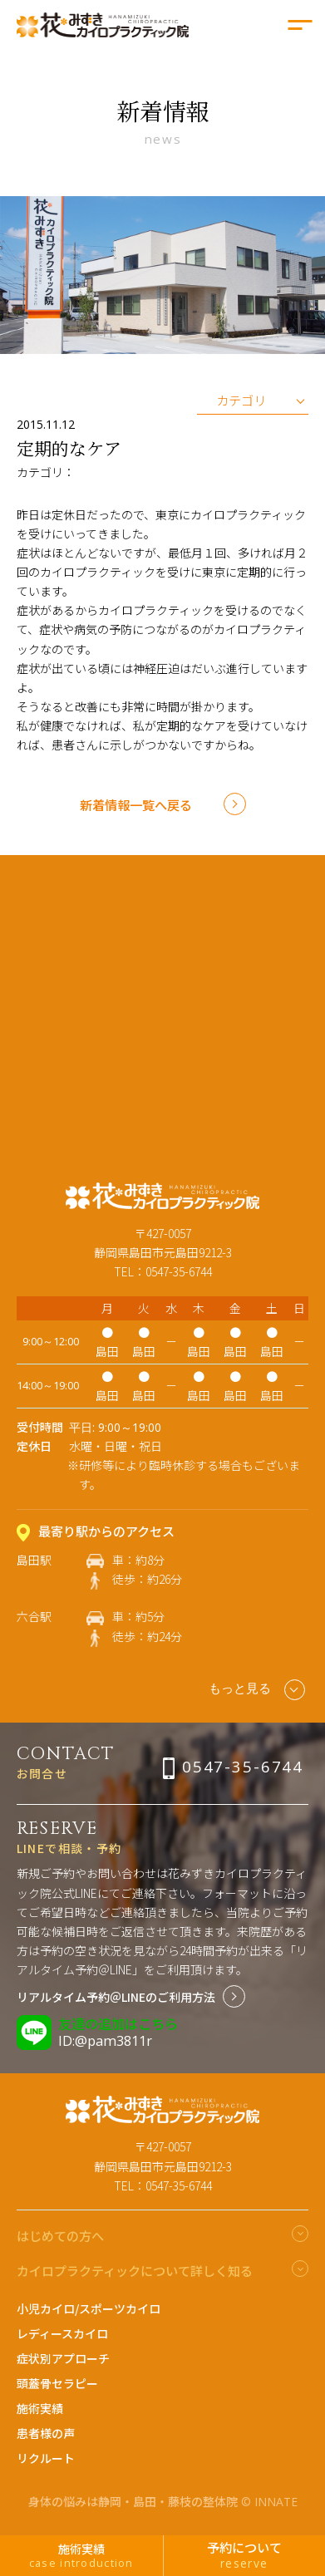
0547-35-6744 (242, 1766)
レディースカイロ (62, 2333)
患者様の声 (46, 2433)
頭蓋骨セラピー (57, 2383)
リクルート (46, 2458)
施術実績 (40, 2408)
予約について (245, 2554)
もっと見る (256, 1689)
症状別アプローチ (63, 2358)
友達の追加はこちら (118, 2023)
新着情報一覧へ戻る (136, 804)
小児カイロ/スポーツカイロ (88, 2308)
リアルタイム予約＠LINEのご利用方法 (116, 1997)
